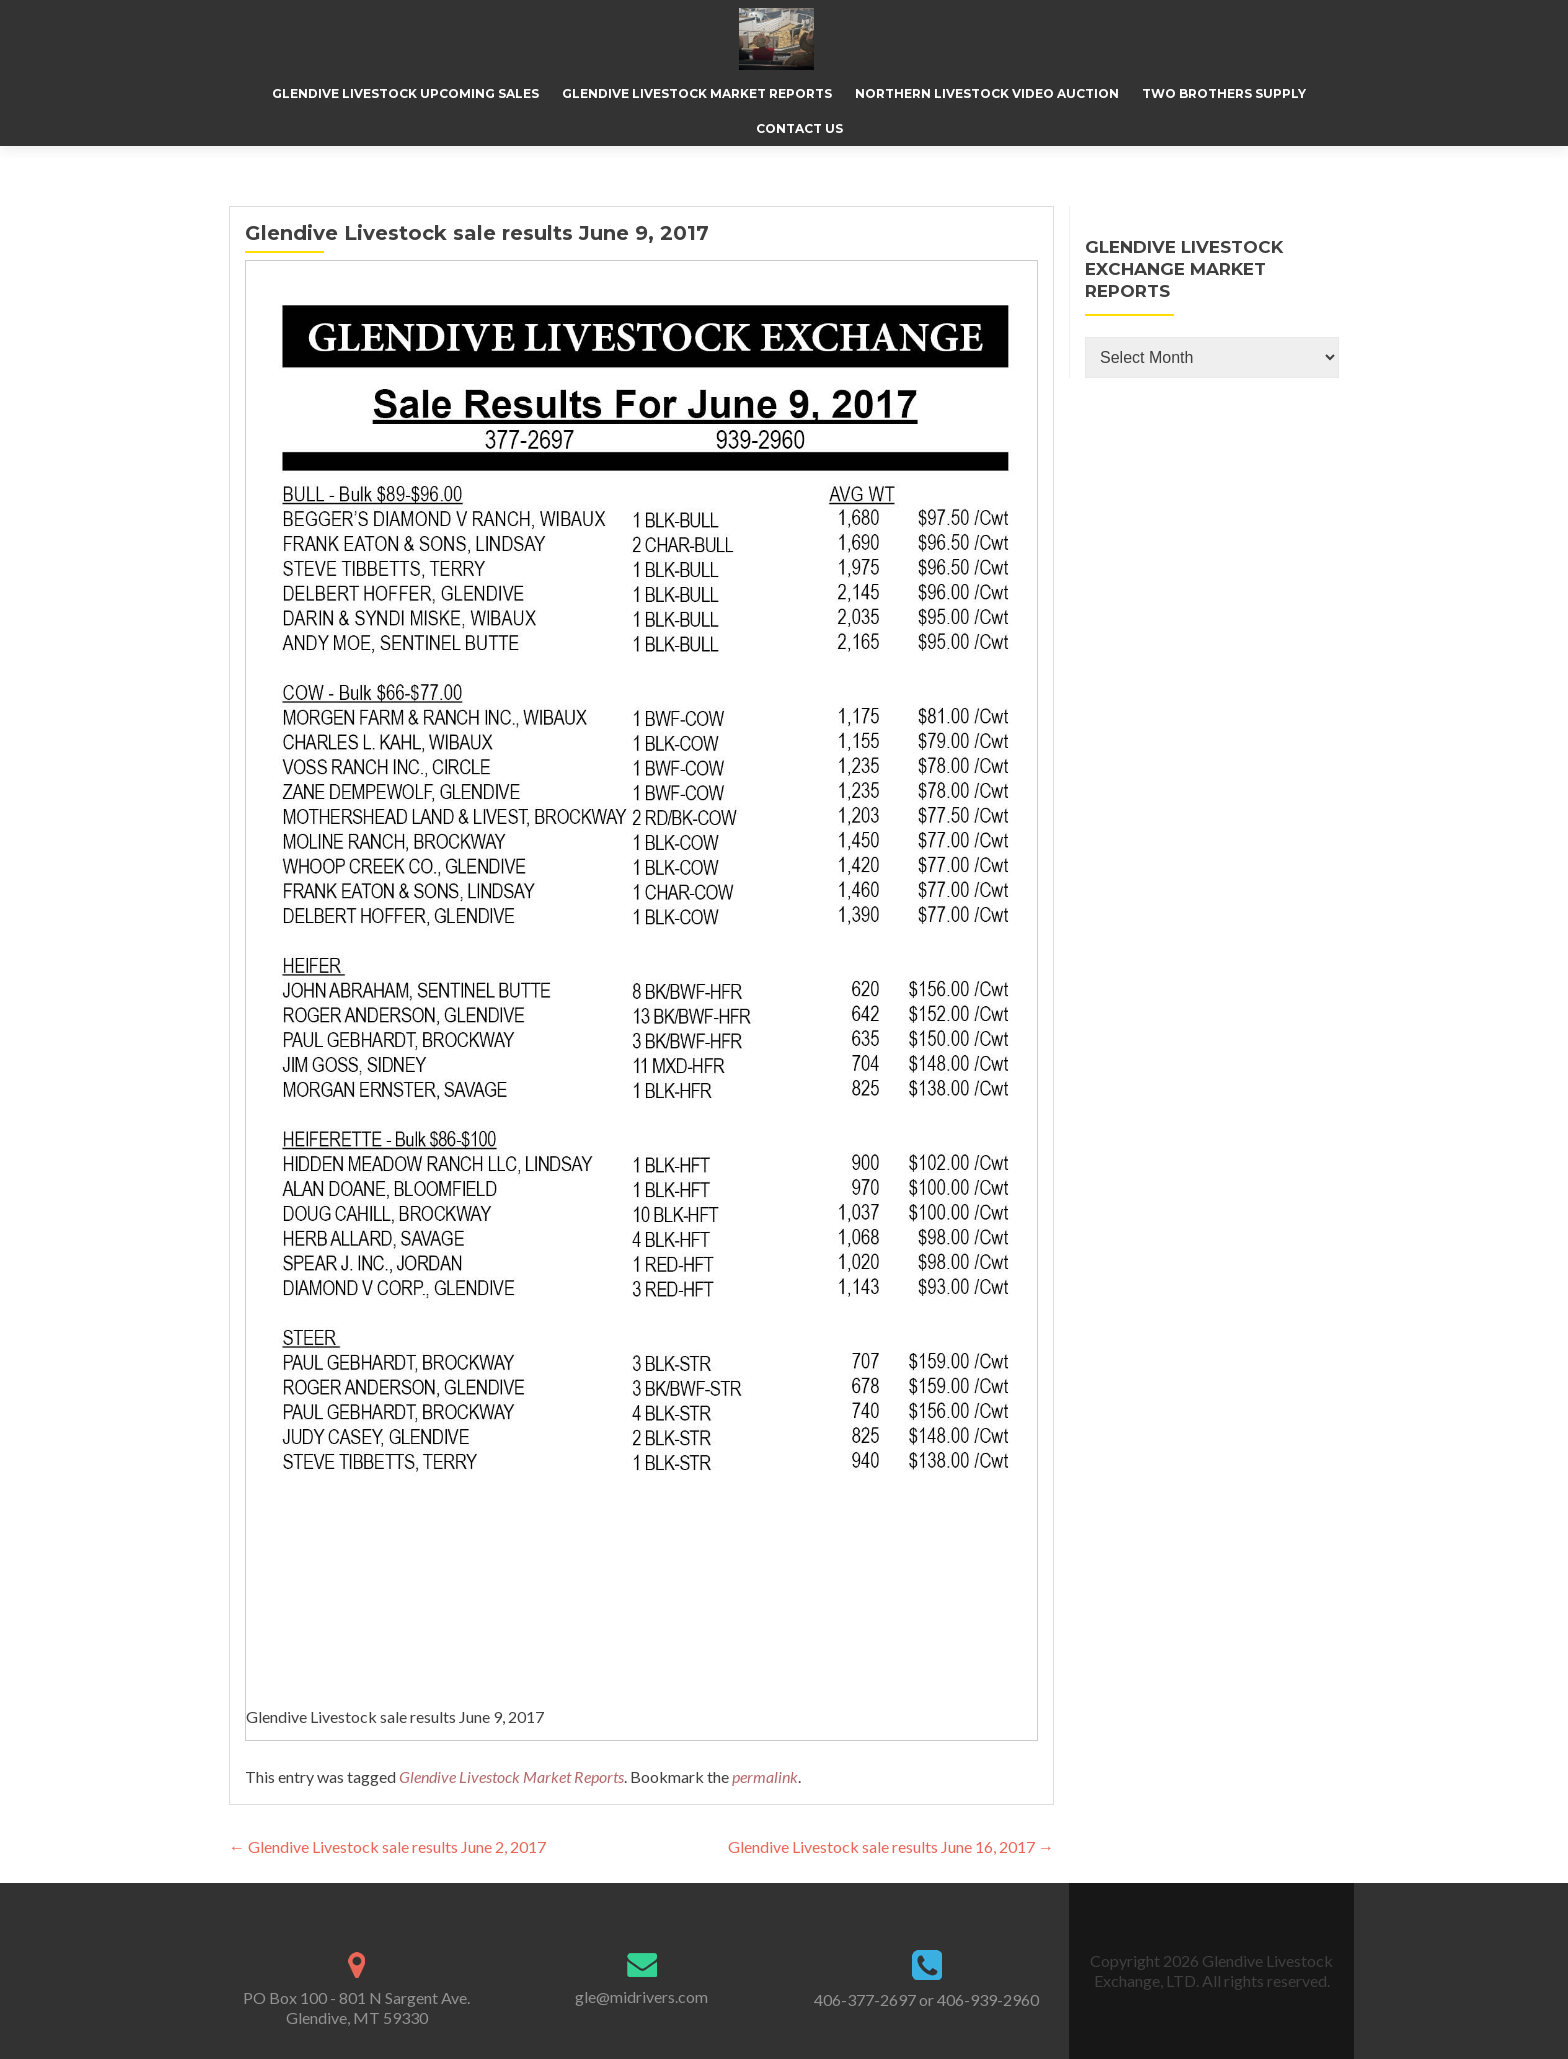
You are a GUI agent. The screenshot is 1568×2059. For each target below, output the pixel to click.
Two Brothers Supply (1224, 93)
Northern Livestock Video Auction (987, 93)
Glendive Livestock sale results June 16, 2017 (891, 1846)
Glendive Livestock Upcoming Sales (405, 93)
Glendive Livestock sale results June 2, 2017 (387, 1846)
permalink (765, 1776)
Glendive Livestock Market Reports (697, 93)
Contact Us (799, 128)
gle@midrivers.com (641, 1996)
